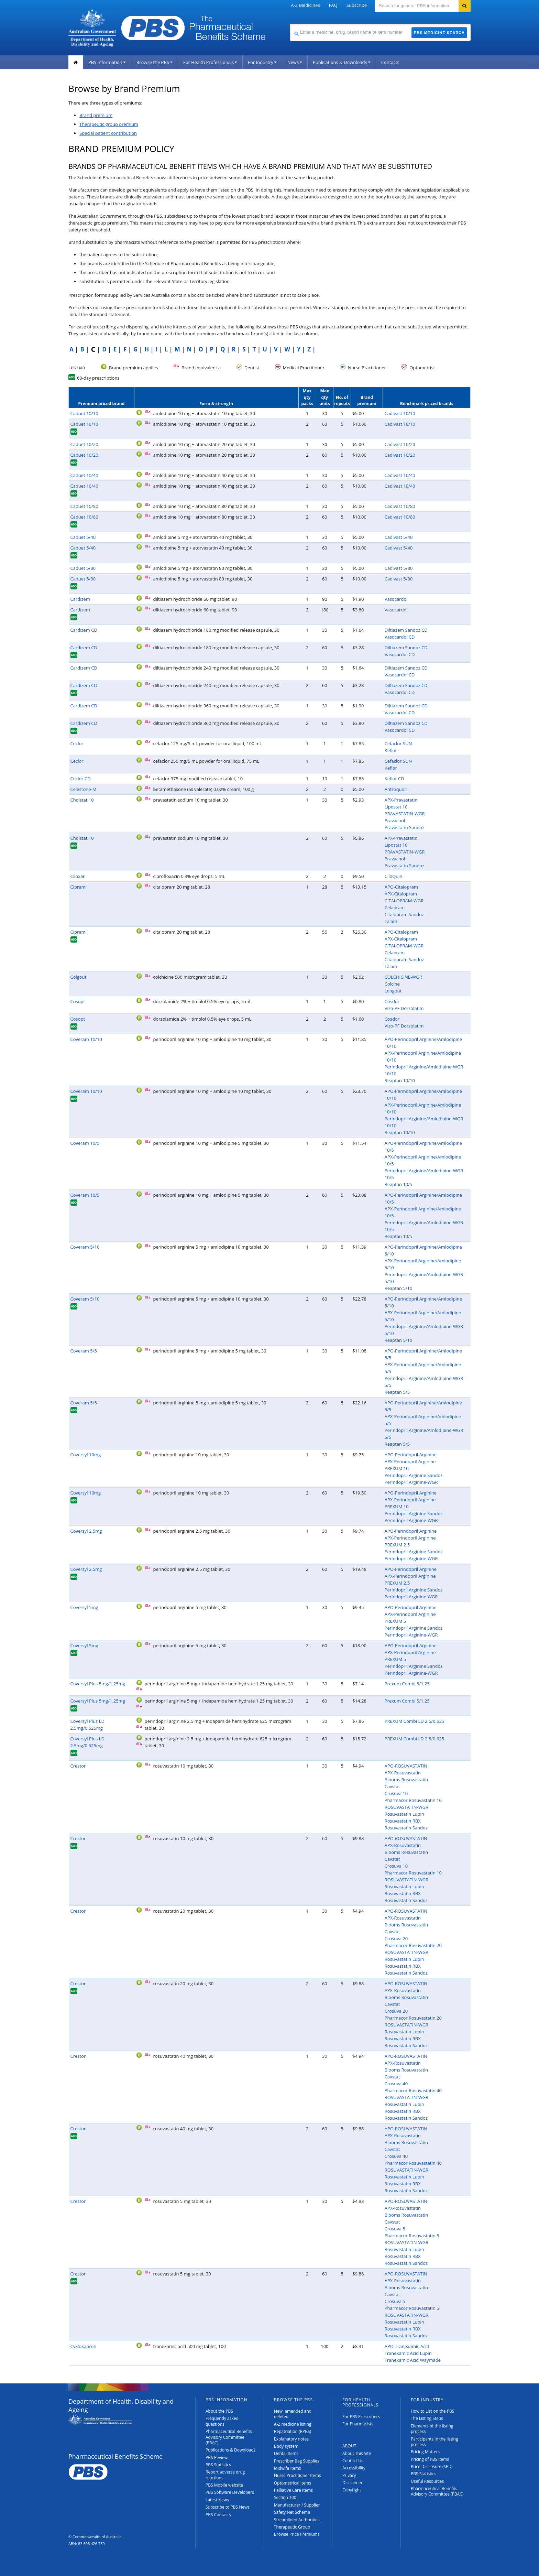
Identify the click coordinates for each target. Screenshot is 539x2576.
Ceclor (77, 743)
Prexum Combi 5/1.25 (407, 1684)
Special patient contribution (108, 133)
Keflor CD (394, 778)
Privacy (349, 2475)
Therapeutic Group (292, 2527)
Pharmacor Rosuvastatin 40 (413, 2090)
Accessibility (353, 2468)
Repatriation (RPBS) (292, 2431)
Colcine (392, 984)
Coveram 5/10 (85, 1247)
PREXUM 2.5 (397, 1545)
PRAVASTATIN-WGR (405, 814)
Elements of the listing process (432, 2428)
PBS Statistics (218, 2465)
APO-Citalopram (401, 887)
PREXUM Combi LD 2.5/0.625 (414, 1721)
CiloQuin (394, 876)
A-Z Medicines (305, 5)
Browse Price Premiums (297, 2534)
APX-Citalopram (401, 894)
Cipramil (79, 887)
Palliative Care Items (293, 2490)
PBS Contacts (218, 2515)
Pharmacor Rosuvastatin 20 (413, 1945)
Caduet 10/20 (84, 444)
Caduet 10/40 (84, 475)
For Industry (262, 62)
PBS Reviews (218, 2457)
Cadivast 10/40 (400, 475)
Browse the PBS (154, 62)
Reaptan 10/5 (398, 1184)
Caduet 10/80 (84, 506)
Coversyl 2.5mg (86, 1531)
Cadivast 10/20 (400, 444)
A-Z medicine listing (292, 2424)
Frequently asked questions (222, 2421)
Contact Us (352, 2461)
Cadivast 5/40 (399, 537)
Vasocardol (396, 599)
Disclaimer (352, 2483)
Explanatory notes (291, 2439)
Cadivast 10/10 (400, 413)
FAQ (333, 5)
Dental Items (286, 2453)
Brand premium (95, 115)
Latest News (217, 2500)
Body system (286, 2446)
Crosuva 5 (395, 2229)
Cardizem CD (83, 630)
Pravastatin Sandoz (405, 827)
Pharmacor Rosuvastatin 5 (412, 2235)
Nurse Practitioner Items (297, 2475)
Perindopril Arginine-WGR (411, 1482)
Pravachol (395, 820)
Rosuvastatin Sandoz (406, 1828)
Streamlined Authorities (296, 2520)
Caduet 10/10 (84, 413)
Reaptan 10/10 (400, 1080)
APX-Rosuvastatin (403, 1773)
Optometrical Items (292, 2483)
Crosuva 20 (396, 1938)
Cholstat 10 (82, 800)
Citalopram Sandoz (404, 914)
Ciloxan (78, 876)
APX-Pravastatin (401, 800)
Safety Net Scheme (292, 2512)
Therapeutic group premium (108, 124)
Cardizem (80, 599)
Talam (391, 921)
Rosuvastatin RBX (403, 1821)
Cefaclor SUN (398, 743)
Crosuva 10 (396, 1793)
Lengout (393, 991)
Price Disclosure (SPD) (432, 2466)
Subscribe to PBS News (228, 2507)
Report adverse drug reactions (225, 2474)
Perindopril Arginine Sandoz (414, 1475)
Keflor (391, 750)
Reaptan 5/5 (397, 1392)
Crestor (78, 1766)
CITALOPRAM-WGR (404, 901)
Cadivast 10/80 (400, 506)
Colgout (78, 977)
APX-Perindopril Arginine (410, 1461)
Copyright (351, 2490)
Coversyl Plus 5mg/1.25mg (97, 1684)
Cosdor (392, 1001)
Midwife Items (287, 2468)
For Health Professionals (210, 62)
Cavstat (392, 1786)
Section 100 (285, 2497)
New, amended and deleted (292, 2414)
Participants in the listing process (434, 2441)
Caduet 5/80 (83, 568)
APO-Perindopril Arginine (411, 1455)
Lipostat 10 (396, 807)
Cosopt (77, 1001)
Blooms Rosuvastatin (406, 1779)
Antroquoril (397, 789)
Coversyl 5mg (84, 1607)
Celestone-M (83, 789)
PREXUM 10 (397, 1468)
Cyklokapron (83, 2346)
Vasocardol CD (400, 637)
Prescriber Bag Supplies (296, 2461)
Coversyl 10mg (85, 1455)
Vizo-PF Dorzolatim (404, 1008)
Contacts (390, 62)
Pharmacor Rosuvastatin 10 (413, 1800)
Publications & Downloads (342, 62)
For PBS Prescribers (361, 2417)
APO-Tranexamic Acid (407, 2346)
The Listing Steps (427, 2418)
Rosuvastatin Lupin (404, 1814)
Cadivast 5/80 (399, 568)
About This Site (356, 2453)
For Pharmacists (357, 2424)
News (294, 62)
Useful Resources (427, 2481)
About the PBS (219, 2411)
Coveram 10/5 (85, 1143)
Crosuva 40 (396, 2083)
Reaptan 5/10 (398, 1288)
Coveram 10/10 (86, 1039)
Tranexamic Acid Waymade (413, 2360)
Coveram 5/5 (83, 1351)
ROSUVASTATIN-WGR (406, 1807)
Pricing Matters (425, 2452)
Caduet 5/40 (83, 537)
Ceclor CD (80, 778)
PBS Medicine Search (439, 33)
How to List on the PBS (432, 2411)
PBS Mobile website (224, 2485)
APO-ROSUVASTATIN (406, 1766)
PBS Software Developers (230, 2492)
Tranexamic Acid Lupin (408, 2353)
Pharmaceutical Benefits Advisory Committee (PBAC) (229, 2437)
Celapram (395, 907)
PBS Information (107, 62)
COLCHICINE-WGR (403, 977)
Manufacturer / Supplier (297, 2505)
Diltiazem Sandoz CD (406, 630)
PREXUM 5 (395, 1621)
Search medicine (289, 23)
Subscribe (356, 5)
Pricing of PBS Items (430, 2459)
